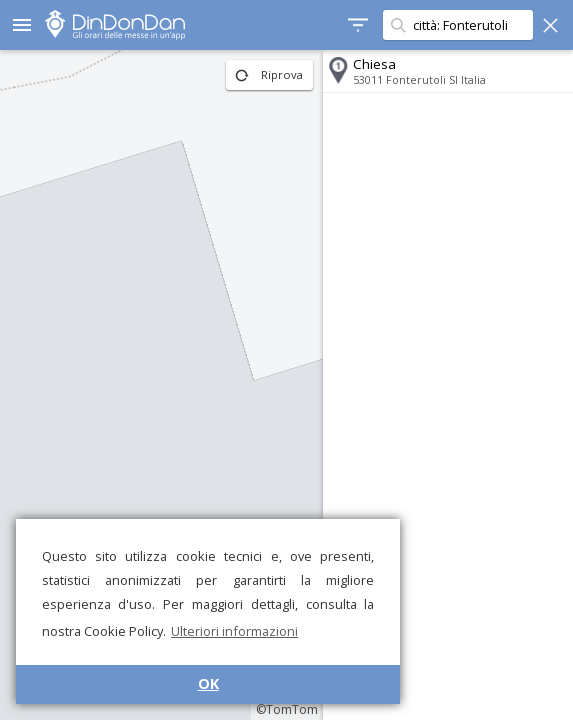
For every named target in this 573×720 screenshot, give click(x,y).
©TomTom (287, 709)
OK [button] (208, 683)
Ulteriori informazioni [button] (234, 631)
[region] (161, 385)
